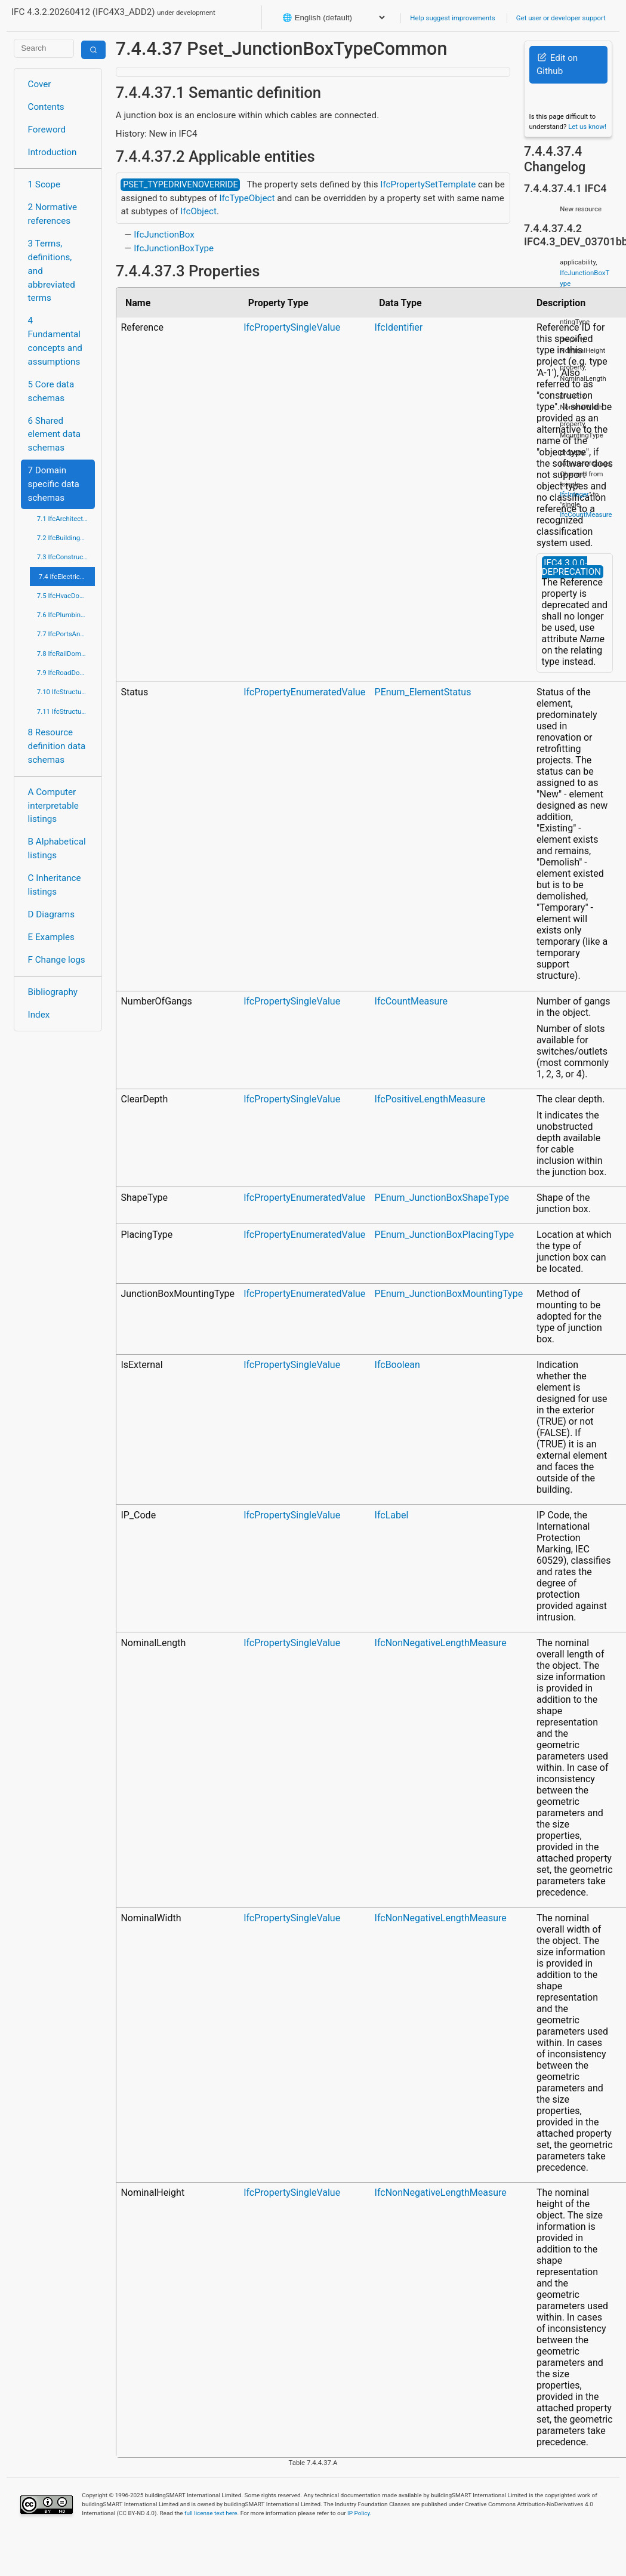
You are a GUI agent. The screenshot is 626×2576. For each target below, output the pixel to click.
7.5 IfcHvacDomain (65, 595)
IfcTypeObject (247, 198)
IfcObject (198, 211)
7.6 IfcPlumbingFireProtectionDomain (66, 615)
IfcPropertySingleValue (291, 327)
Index (39, 1014)
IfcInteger (574, 494)
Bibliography (53, 992)
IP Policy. (359, 2513)
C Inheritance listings (54, 885)
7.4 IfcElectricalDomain (67, 576)
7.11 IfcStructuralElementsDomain (66, 711)
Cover (39, 84)
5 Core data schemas (51, 391)
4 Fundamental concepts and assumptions (55, 340)
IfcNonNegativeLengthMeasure (441, 1642)
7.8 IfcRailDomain (64, 653)
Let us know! (587, 126)
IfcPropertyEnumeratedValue (304, 692)
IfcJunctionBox (164, 234)
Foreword (47, 129)
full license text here (211, 2513)
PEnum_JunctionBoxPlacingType (444, 1234)
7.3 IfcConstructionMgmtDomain (66, 557)
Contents (46, 106)
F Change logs (56, 959)
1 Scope (44, 184)
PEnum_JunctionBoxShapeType (442, 1197)
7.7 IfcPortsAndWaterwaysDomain (66, 634)
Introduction (52, 152)
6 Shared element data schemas (54, 434)
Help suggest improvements (452, 18)
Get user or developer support (561, 18)
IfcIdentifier (399, 327)
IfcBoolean (397, 1364)
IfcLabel (392, 1515)
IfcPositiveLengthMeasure (430, 1099)
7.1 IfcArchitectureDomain (66, 518)
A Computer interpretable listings (53, 806)
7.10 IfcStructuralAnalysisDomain (66, 692)
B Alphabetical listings (57, 848)
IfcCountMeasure (411, 1001)
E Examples (51, 937)
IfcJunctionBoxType (174, 248)
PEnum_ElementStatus (423, 692)
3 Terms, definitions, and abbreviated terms (51, 270)
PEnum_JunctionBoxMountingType (449, 1293)
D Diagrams (51, 914)
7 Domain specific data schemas (53, 484)
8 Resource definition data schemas (57, 746)
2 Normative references (53, 214)
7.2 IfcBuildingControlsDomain (66, 538)
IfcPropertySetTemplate (428, 184)
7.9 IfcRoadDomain (66, 672)
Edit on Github (557, 65)
